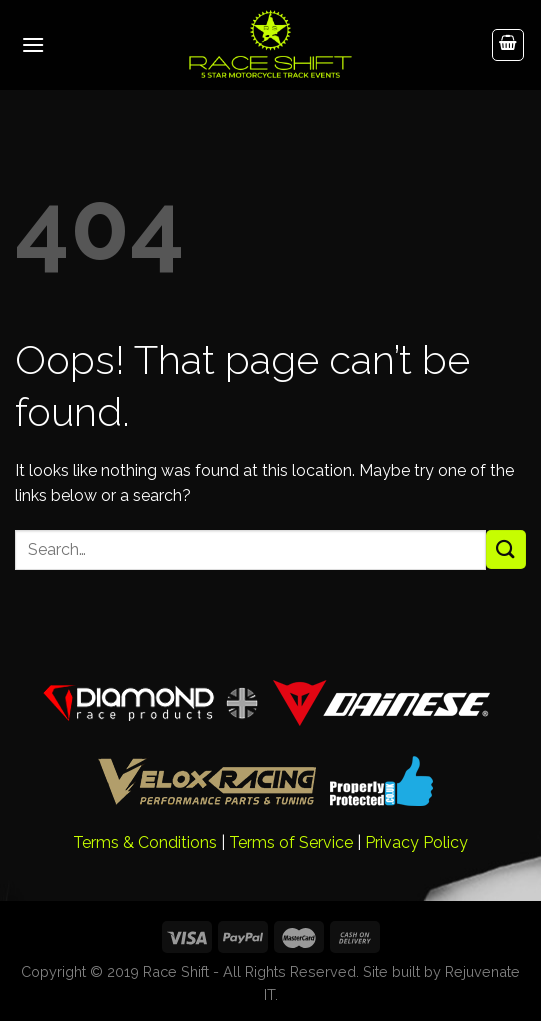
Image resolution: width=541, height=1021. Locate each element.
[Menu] (33, 44)
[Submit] (506, 549)
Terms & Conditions (145, 842)
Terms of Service (291, 842)
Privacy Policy (416, 842)
